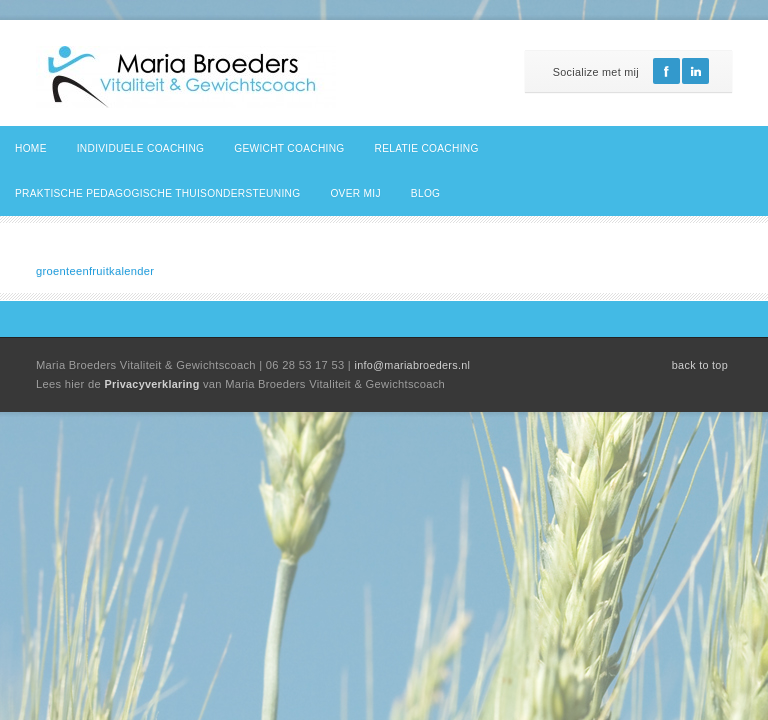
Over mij (355, 193)
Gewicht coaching (289, 148)
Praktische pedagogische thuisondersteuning (157, 193)
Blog (425, 193)
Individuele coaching (141, 148)
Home (31, 148)
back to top (700, 365)
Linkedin (695, 71)
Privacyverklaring (153, 384)
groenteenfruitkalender (95, 271)
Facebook (666, 71)
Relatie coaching (427, 148)
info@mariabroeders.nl (412, 365)
